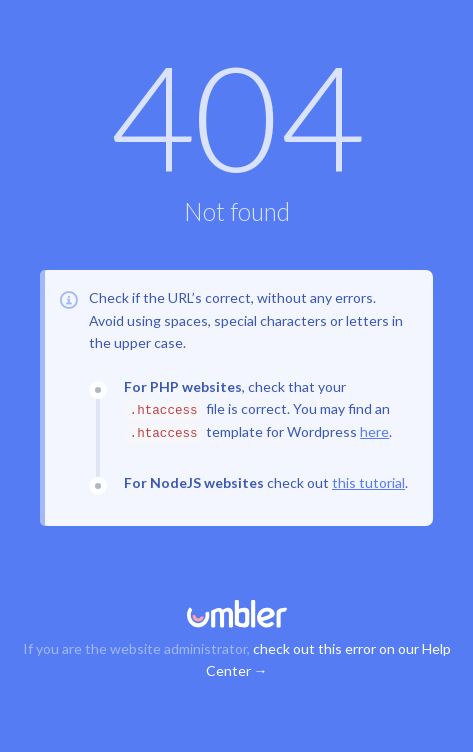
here (374, 431)
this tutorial (368, 482)
